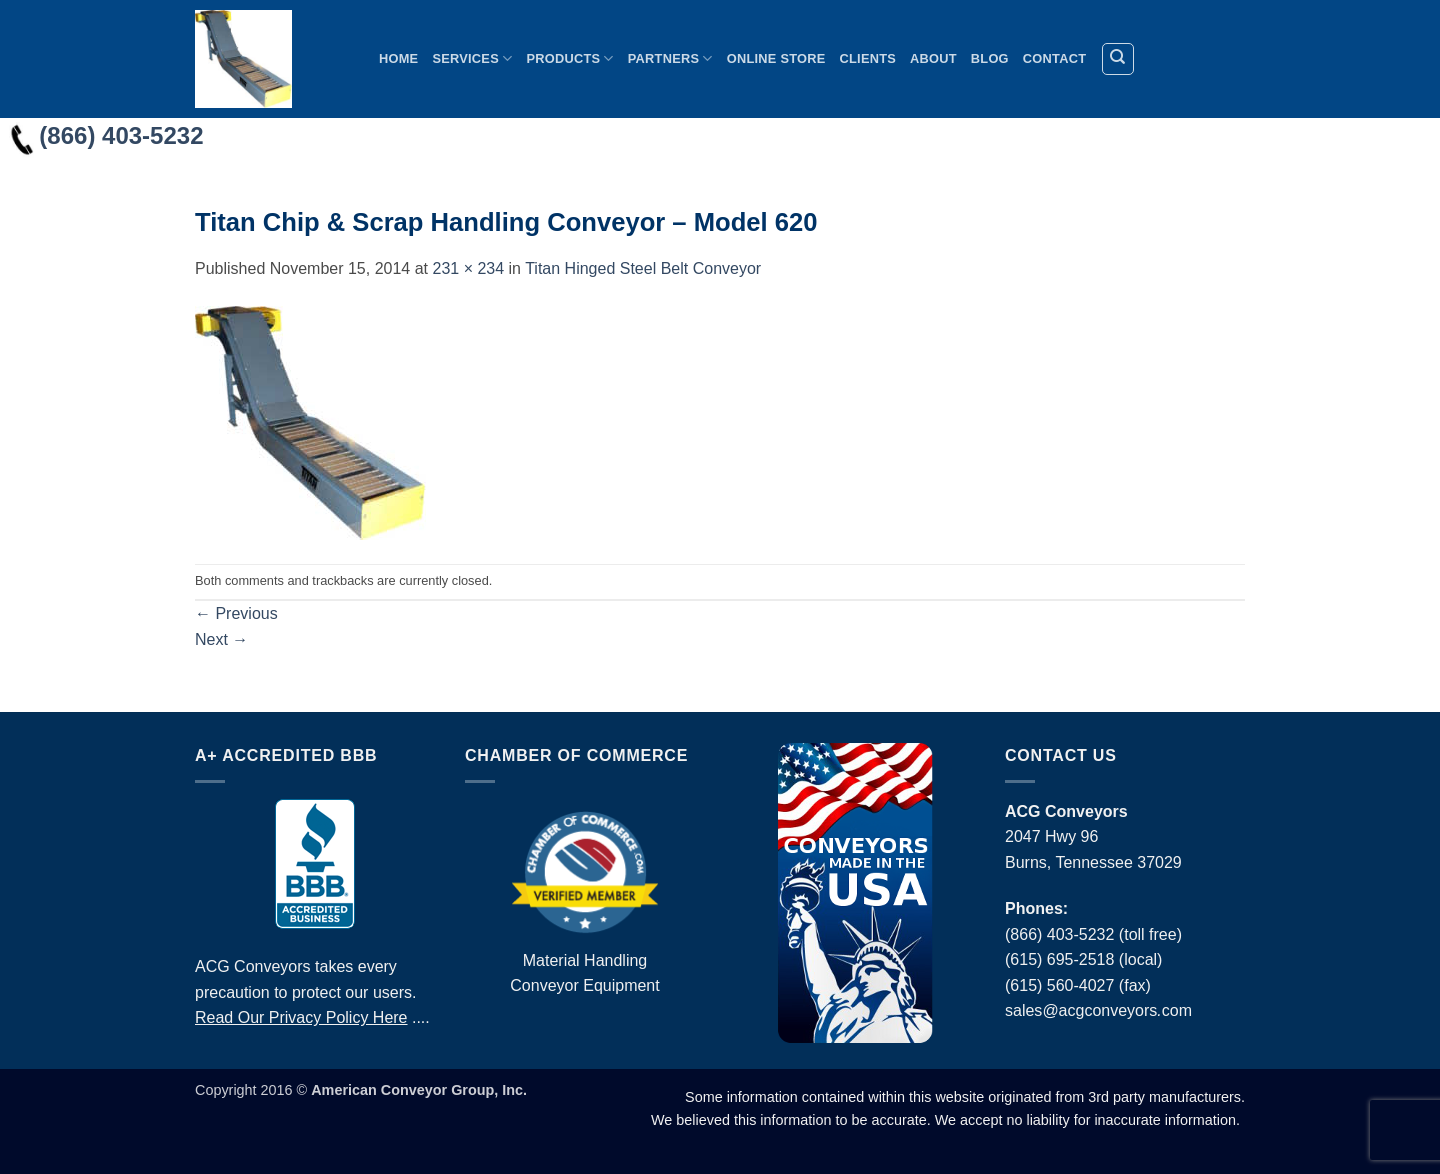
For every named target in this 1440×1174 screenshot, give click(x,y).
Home (398, 58)
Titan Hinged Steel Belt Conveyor (643, 268)
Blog (990, 58)
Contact (1054, 58)
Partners (670, 58)
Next (221, 639)
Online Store (776, 58)
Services (472, 58)
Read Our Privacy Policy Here (301, 1017)
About (933, 58)
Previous (236, 613)
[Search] (1118, 59)
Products (569, 58)
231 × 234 (468, 268)
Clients (868, 58)
